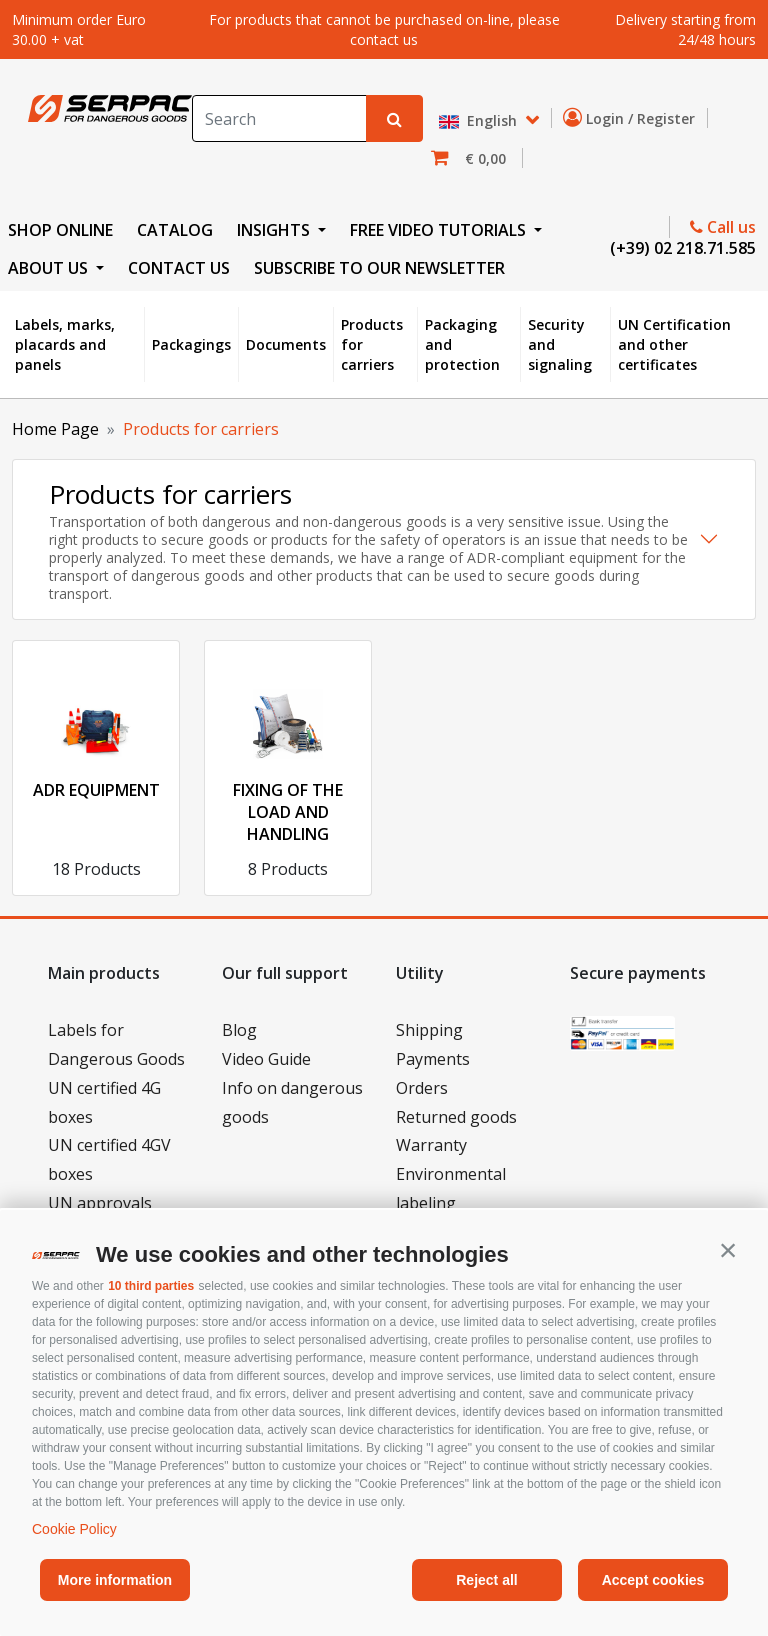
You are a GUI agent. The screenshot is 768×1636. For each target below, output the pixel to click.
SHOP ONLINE (60, 230)
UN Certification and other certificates (674, 344)
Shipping (429, 1030)
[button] (728, 1250)
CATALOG (175, 230)
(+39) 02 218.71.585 (681, 248)
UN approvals (100, 1203)
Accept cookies (653, 1580)
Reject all (486, 1580)
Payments (433, 1059)
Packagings (191, 344)
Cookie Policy (74, 1529)
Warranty (431, 1145)
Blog (239, 1030)
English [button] (480, 121)
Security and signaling (560, 344)
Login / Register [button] (633, 118)
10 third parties (151, 1286)
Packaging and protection (462, 344)
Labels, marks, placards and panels (65, 344)
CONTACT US (179, 268)
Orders (422, 1088)
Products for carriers (372, 344)
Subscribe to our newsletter (379, 268)
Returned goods (456, 1117)
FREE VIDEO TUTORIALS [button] (440, 230)
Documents (286, 344)
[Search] (279, 118)
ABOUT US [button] (50, 268)
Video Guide (266, 1059)
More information (115, 1580)
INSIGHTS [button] (275, 230)
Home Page (55, 429)
